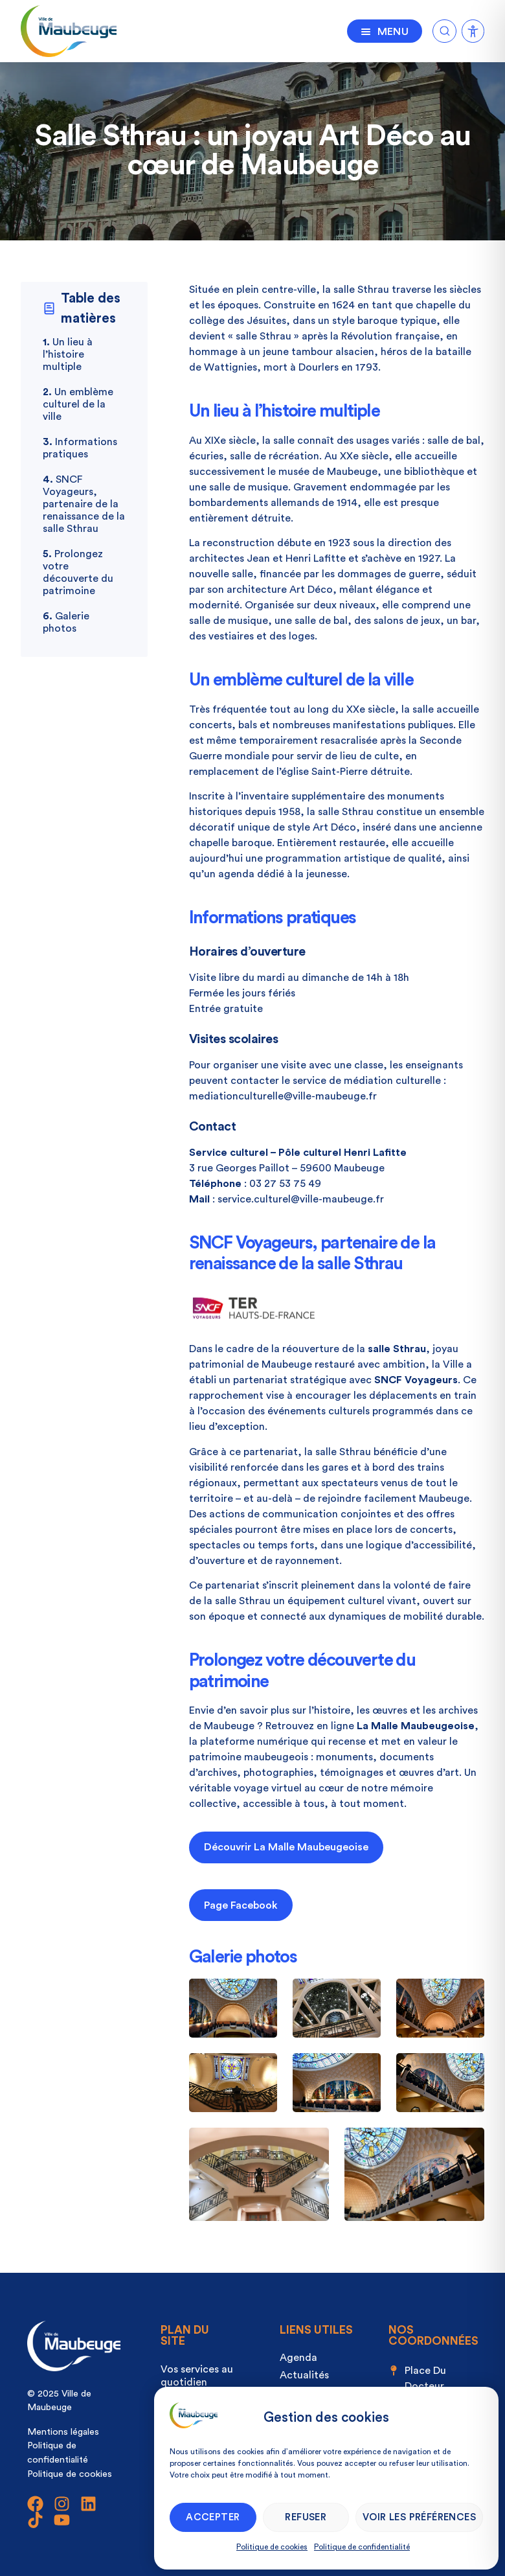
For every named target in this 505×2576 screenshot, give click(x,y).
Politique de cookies (272, 2547)
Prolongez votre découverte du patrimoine (78, 572)
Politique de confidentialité (362, 2547)
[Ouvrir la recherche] (444, 29)
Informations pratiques (80, 448)
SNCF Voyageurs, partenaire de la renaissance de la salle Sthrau (84, 504)
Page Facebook (241, 1905)
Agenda (298, 2357)
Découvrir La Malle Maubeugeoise (286, 1847)
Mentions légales (63, 2432)
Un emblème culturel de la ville (78, 404)
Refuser (305, 2517)
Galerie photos (66, 622)
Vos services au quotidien (197, 2375)
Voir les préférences (419, 2517)
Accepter (213, 2517)
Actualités (304, 2375)
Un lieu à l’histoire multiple (68, 354)
